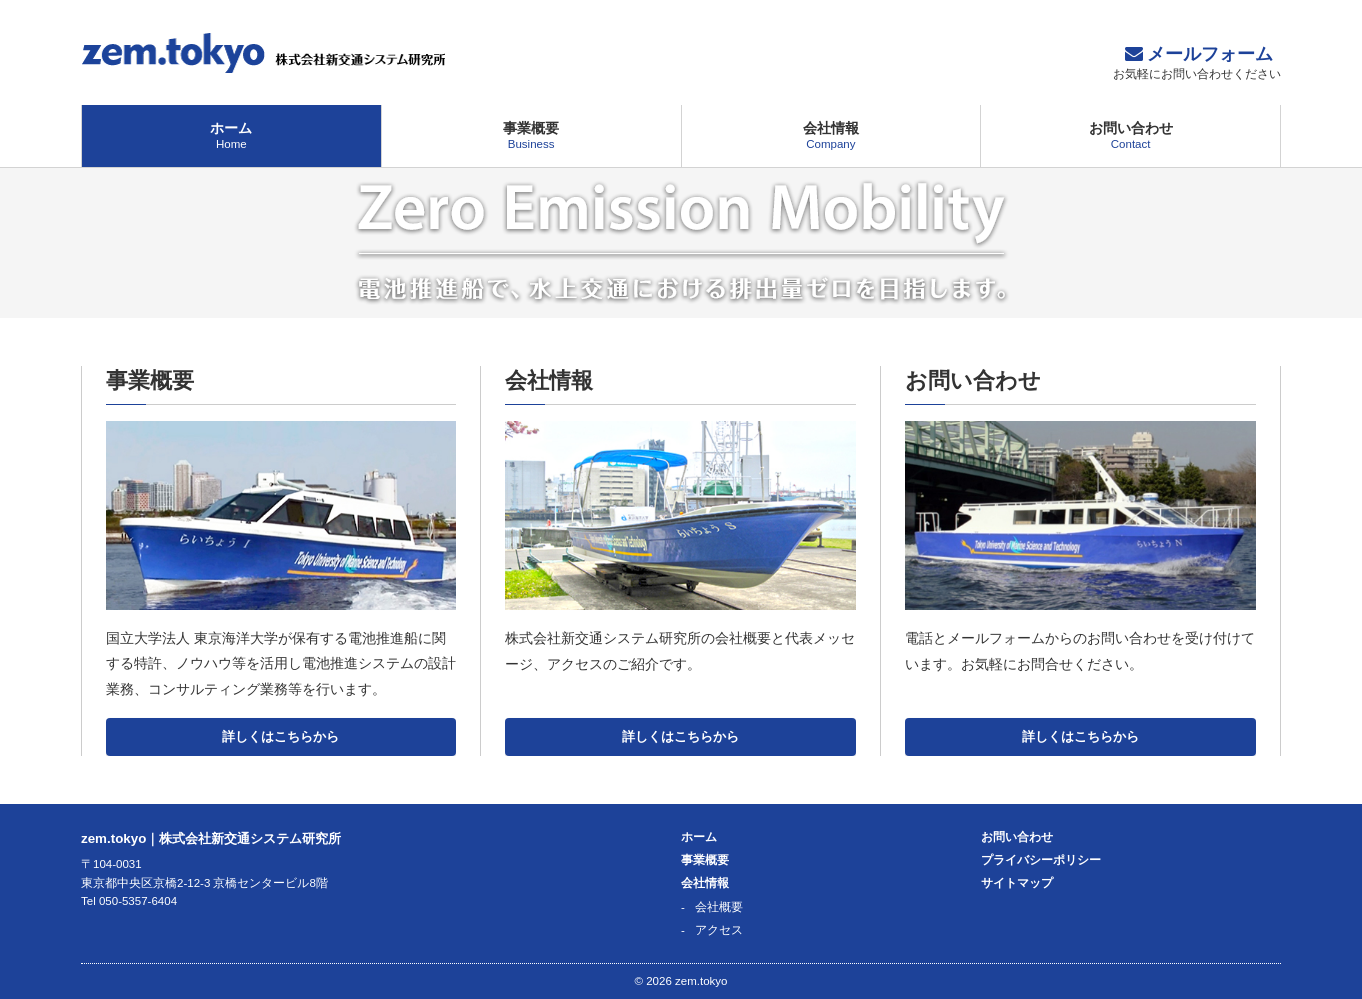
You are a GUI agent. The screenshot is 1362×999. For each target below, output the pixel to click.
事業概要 (531, 135)
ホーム (231, 135)
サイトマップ (1017, 883)
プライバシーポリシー (1041, 860)
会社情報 (831, 135)
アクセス (719, 930)
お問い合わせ (1130, 135)
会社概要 (719, 907)
